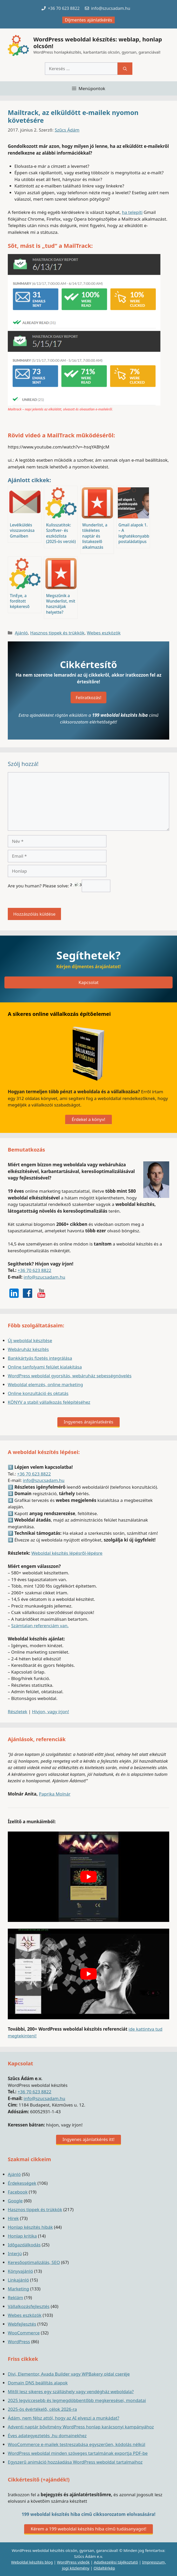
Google (15, 2201)
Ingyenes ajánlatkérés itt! (88, 2139)
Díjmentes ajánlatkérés (88, 20)
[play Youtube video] (88, 1877)
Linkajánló (18, 2280)
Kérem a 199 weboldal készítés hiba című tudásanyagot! (88, 2529)
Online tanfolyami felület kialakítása (45, 1367)
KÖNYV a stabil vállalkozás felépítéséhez (49, 1402)
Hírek (13, 2218)
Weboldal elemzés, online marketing (45, 1384)
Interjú (15, 2253)
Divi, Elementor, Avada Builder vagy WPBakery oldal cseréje (69, 2374)
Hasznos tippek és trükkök (57, 633)
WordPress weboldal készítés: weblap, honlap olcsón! (97, 42)
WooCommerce (24, 2333)
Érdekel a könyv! (88, 1119)
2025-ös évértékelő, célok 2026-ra (42, 2409)
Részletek (17, 1711)
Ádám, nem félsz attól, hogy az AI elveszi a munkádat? (63, 2418)
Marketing (18, 2289)
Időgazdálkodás (24, 2245)
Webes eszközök (104, 633)
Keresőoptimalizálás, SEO (34, 2262)
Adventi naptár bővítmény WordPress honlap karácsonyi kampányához (81, 2427)
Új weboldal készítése (30, 1340)
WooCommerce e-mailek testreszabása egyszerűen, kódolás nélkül (76, 2444)
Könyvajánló (20, 2271)
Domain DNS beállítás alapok (38, 2383)
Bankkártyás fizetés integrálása (40, 1358)
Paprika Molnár (55, 1794)
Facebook (18, 2192)
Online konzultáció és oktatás (38, 1393)
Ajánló (21, 633)
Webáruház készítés (28, 1349)
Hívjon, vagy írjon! (50, 1711)
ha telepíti (132, 212)
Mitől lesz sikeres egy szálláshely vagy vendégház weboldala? (71, 2391)
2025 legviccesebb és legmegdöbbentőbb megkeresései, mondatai (77, 2400)
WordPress (19, 2342)
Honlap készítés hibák (30, 2227)
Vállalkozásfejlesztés (29, 2306)
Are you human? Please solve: (59, 886)
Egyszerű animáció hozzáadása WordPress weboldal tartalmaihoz (75, 2462)
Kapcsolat (88, 982)
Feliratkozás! (88, 697)
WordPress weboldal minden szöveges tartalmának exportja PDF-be (78, 2453)
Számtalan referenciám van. (40, 1626)
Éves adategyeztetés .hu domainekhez (47, 2435)
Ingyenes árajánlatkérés (88, 1422)
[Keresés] (125, 68)
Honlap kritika (22, 2236)
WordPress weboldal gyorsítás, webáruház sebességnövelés (70, 1376)
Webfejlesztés (22, 2324)
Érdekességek (22, 2183)
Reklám (15, 2297)
